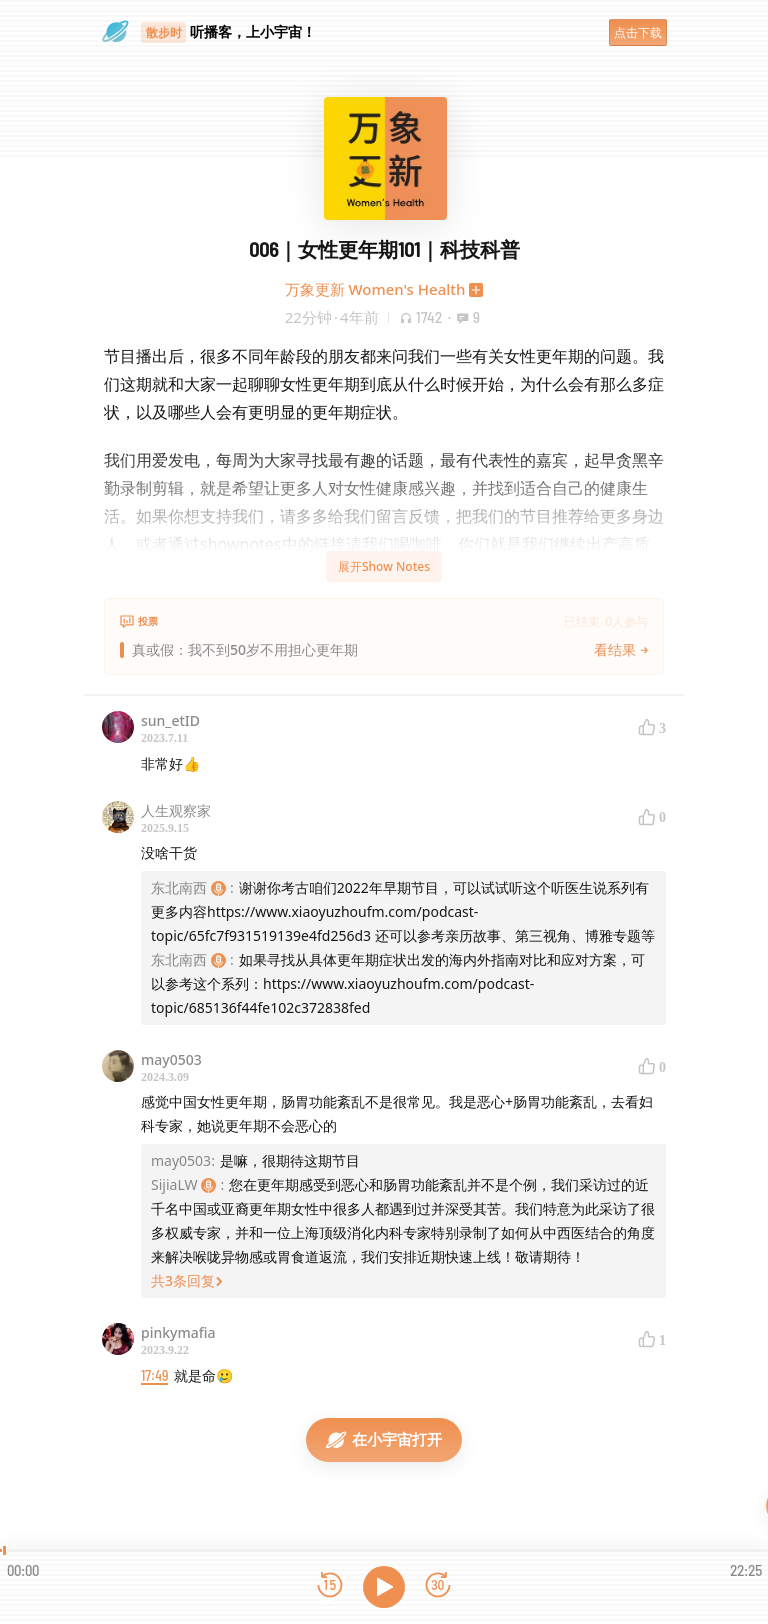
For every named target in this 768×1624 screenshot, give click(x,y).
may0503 (171, 1059)
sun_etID (170, 720)
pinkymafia (178, 1332)
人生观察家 (176, 810)
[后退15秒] (330, 1586)
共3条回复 (187, 1280)
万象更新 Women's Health (375, 289)
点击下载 (638, 32)
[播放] (384, 1587)
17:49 (154, 1375)
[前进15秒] (438, 1586)
